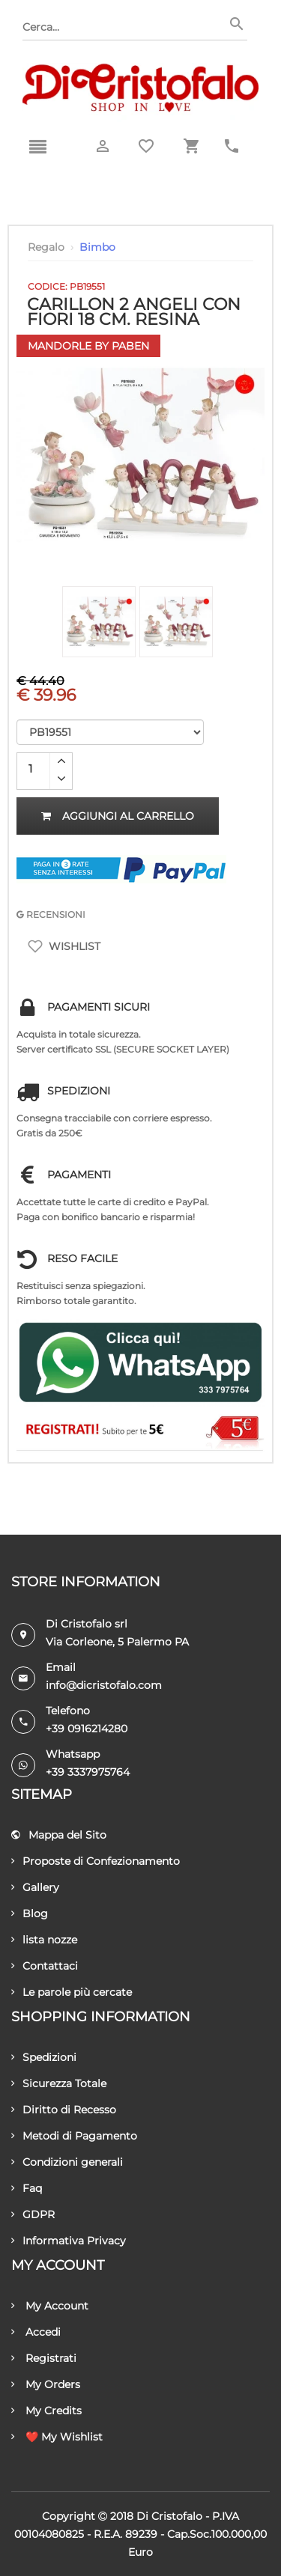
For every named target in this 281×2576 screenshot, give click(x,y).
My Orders (45, 2384)
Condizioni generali (67, 2162)
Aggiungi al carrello (117, 816)
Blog (29, 1913)
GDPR (33, 2214)
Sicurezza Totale (58, 2083)
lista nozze (44, 1939)
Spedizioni (43, 2057)
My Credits (46, 2410)
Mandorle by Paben (88, 346)
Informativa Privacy (68, 2240)
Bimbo (97, 247)
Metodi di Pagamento (74, 2136)
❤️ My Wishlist (57, 2436)
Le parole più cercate (71, 1992)
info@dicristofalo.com (104, 1685)
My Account (49, 2305)
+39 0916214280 (86, 1728)
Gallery (35, 1887)
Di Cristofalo (169, 2516)
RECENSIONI (50, 914)
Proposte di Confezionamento (95, 1861)
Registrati (43, 2358)
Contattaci (44, 1966)
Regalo (46, 247)
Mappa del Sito (58, 1835)
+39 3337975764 (88, 1772)
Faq (26, 2188)
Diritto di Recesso (63, 2109)
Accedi (36, 2332)
